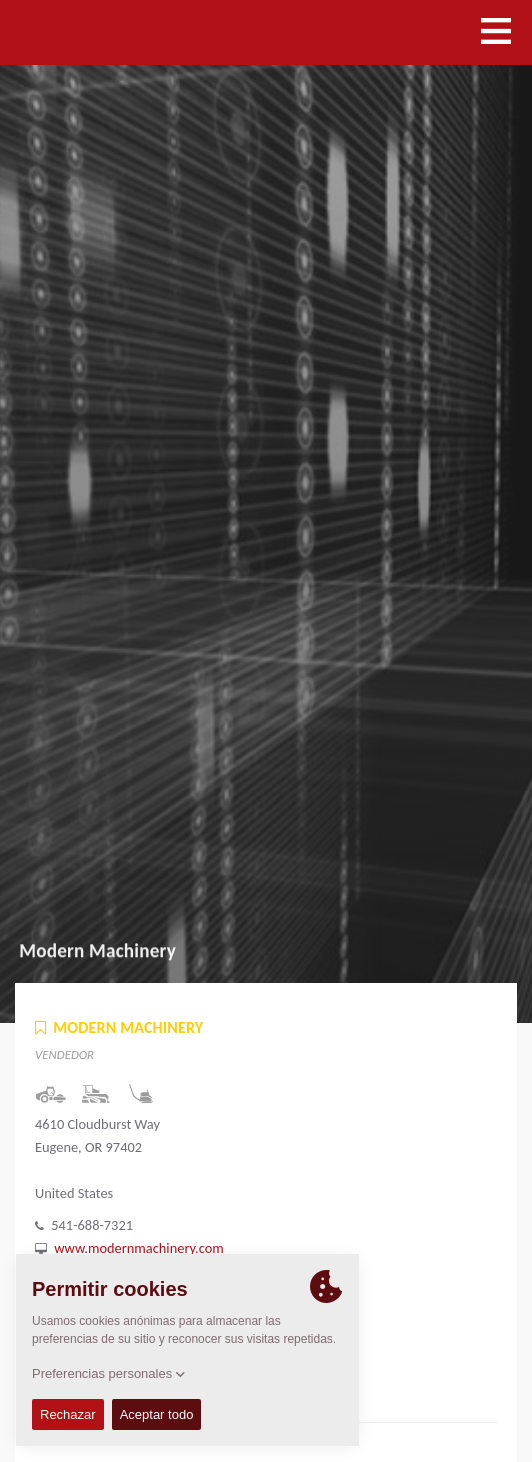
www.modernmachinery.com (138, 1248)
